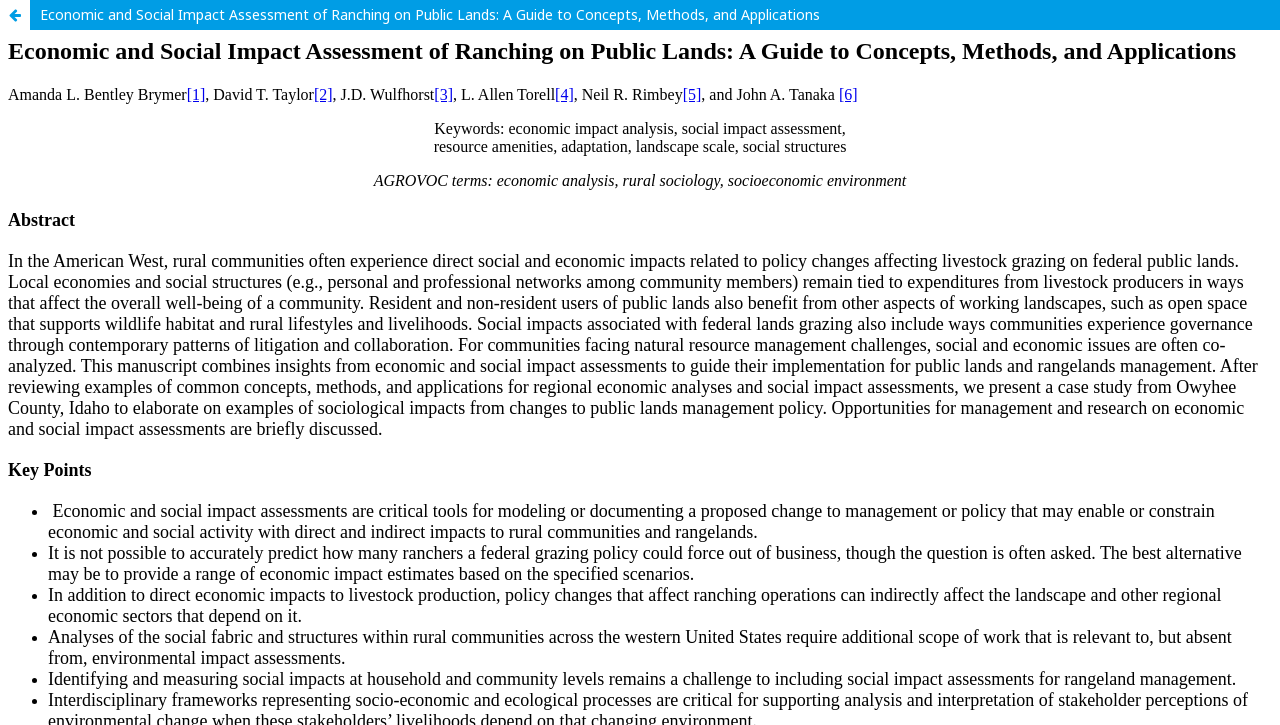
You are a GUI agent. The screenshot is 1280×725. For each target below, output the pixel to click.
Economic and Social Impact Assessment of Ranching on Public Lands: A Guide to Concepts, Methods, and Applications (430, 14)
